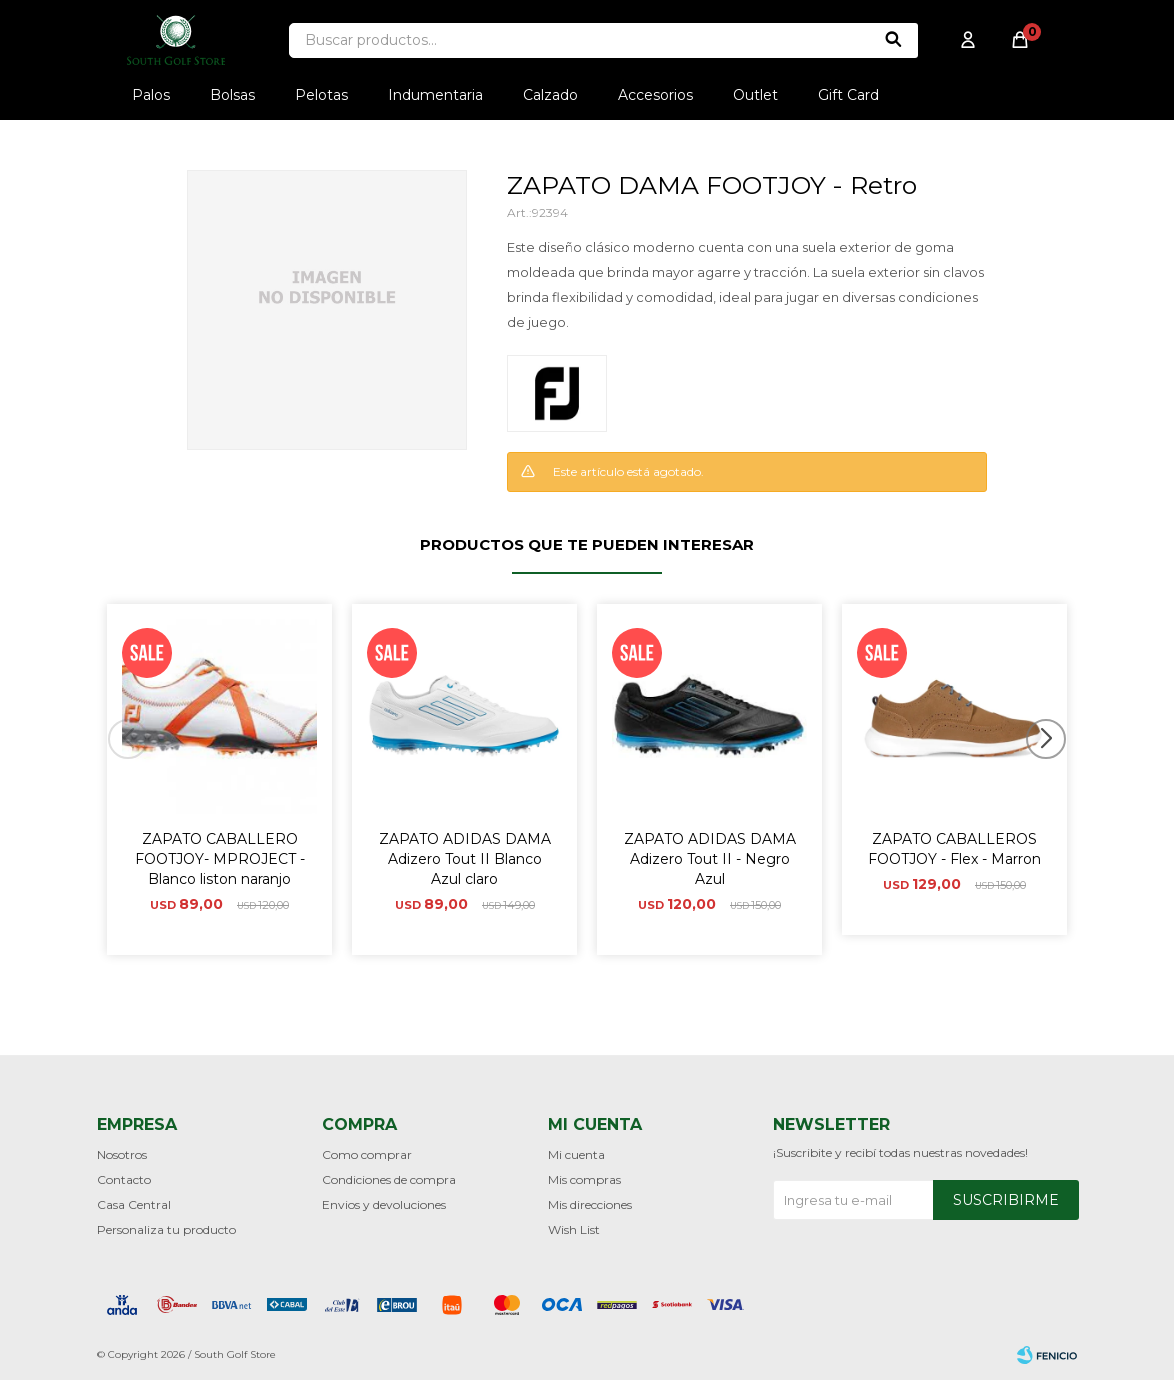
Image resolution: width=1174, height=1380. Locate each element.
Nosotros (122, 1154)
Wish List (574, 1229)
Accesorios (655, 95)
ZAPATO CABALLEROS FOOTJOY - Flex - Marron (954, 849)
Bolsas (232, 95)
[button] (1053, 779)
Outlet (755, 95)
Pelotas (321, 95)
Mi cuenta (576, 1154)
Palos (151, 95)
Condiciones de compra (389, 1179)
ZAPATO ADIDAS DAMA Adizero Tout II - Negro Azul (710, 859)
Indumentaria (435, 95)
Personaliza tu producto (166, 1229)
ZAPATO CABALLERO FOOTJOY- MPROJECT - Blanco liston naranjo (220, 859)
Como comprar (367, 1154)
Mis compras (584, 1179)
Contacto (124, 1179)
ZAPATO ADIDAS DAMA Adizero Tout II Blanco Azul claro (465, 859)
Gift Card (848, 95)
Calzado (550, 95)
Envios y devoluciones (384, 1204)
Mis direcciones (590, 1204)
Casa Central (134, 1204)
